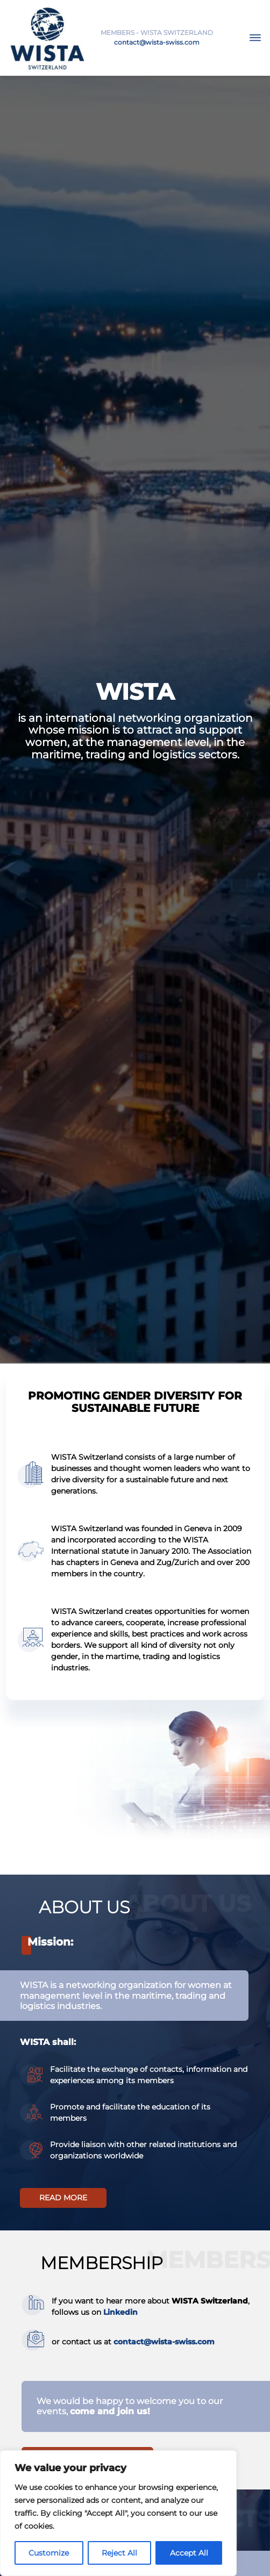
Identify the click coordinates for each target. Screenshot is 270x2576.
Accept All (189, 2553)
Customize (49, 2553)
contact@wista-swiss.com (157, 42)
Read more (63, 2197)
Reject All (119, 2553)
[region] (118, 2513)
